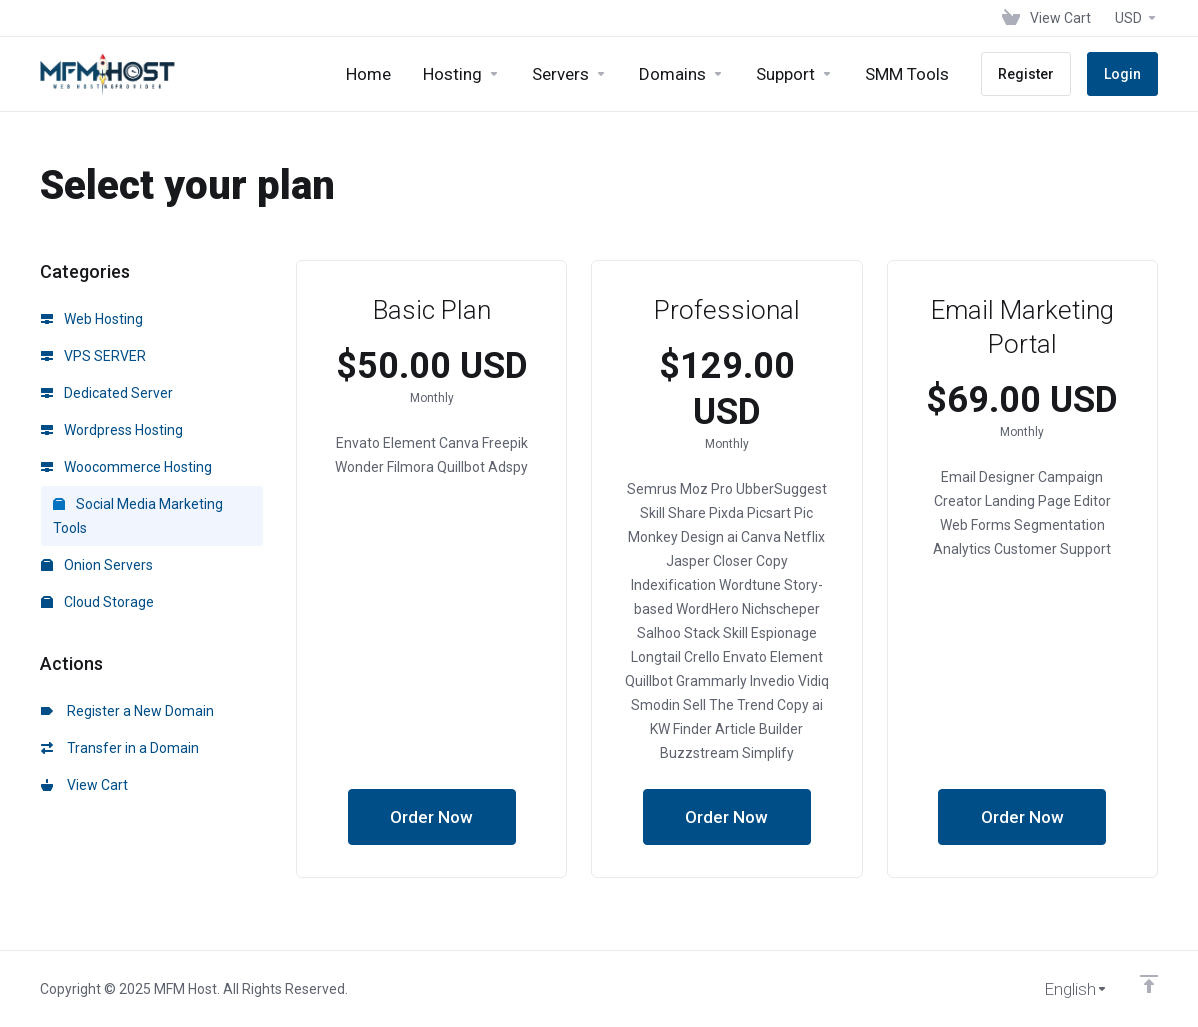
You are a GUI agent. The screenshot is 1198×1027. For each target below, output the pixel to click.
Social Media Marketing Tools (138, 516)
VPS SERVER (93, 356)
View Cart (84, 785)
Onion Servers (97, 565)
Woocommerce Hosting (126, 467)
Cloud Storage (97, 602)
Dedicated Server (107, 393)
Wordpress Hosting (112, 430)
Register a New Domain (127, 711)
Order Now (431, 817)
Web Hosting (92, 319)
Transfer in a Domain (120, 748)
